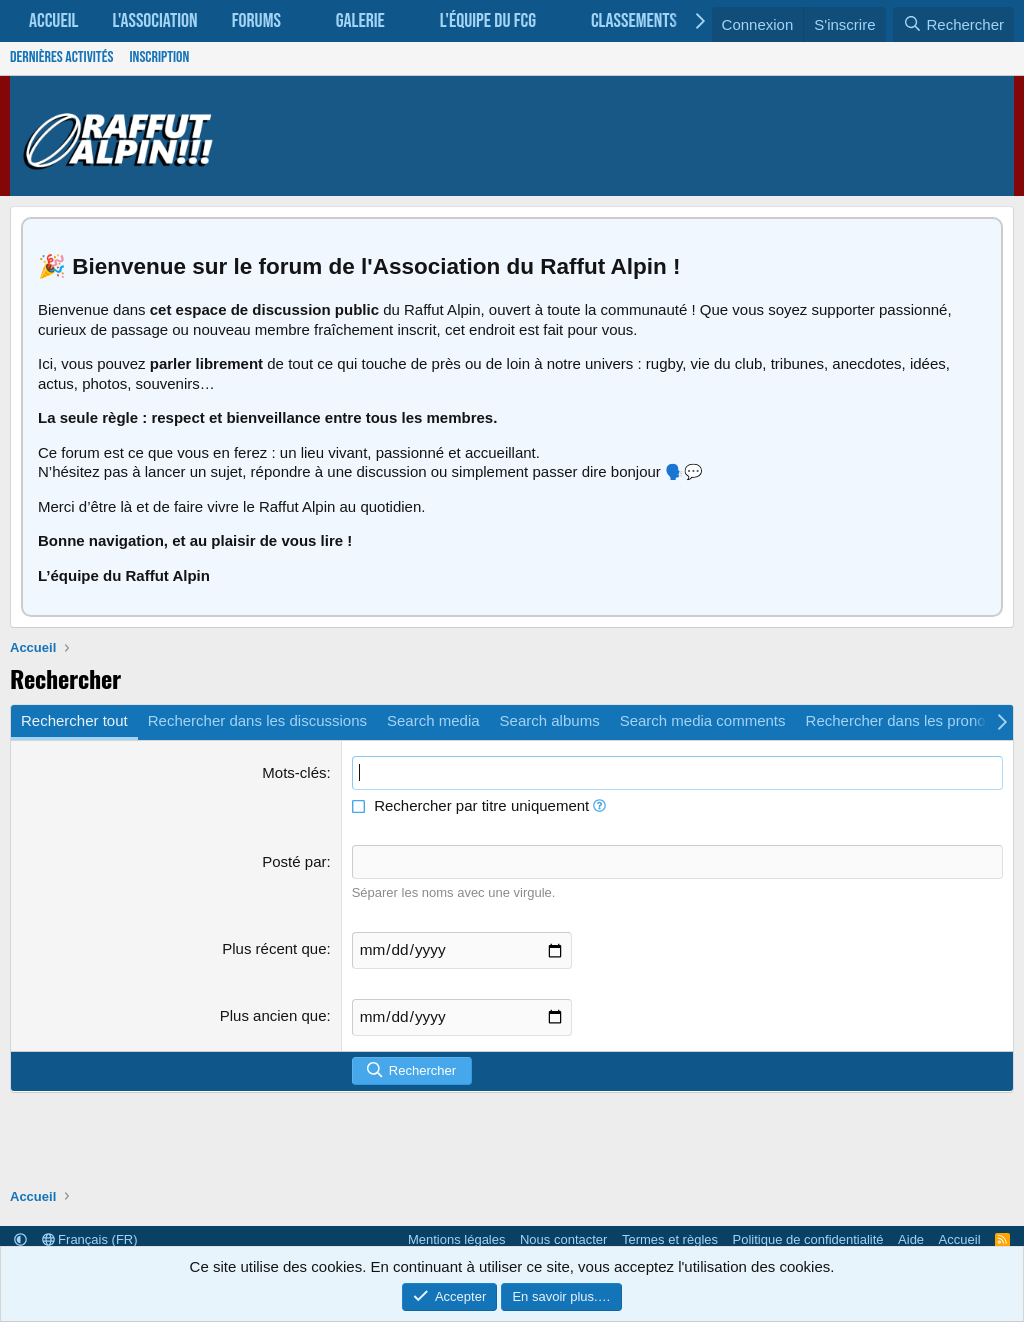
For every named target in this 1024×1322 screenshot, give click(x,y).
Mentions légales (457, 1239)
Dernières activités (61, 57)
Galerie (360, 21)
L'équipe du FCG (488, 21)
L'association (154, 21)
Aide (911, 1239)
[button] (300, 21)
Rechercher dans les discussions (257, 720)
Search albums (550, 720)
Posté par (294, 861)
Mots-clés (294, 772)
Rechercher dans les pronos (900, 720)
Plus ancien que (273, 1013)
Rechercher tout (74, 720)
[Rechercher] (953, 25)
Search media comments (703, 720)
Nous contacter (563, 1239)
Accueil (53, 21)
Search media (433, 720)
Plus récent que (274, 947)
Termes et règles (670, 1239)
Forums (256, 21)
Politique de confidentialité (808, 1239)
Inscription (159, 57)
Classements (634, 21)
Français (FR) (90, 1239)
